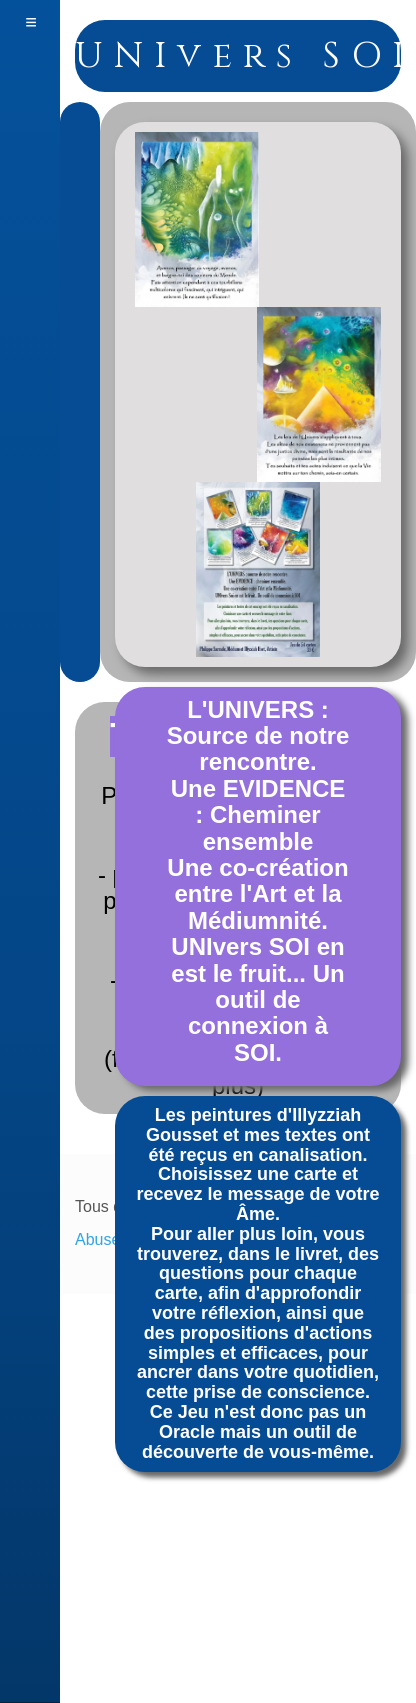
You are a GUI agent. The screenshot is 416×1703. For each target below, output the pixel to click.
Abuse (97, 1239)
